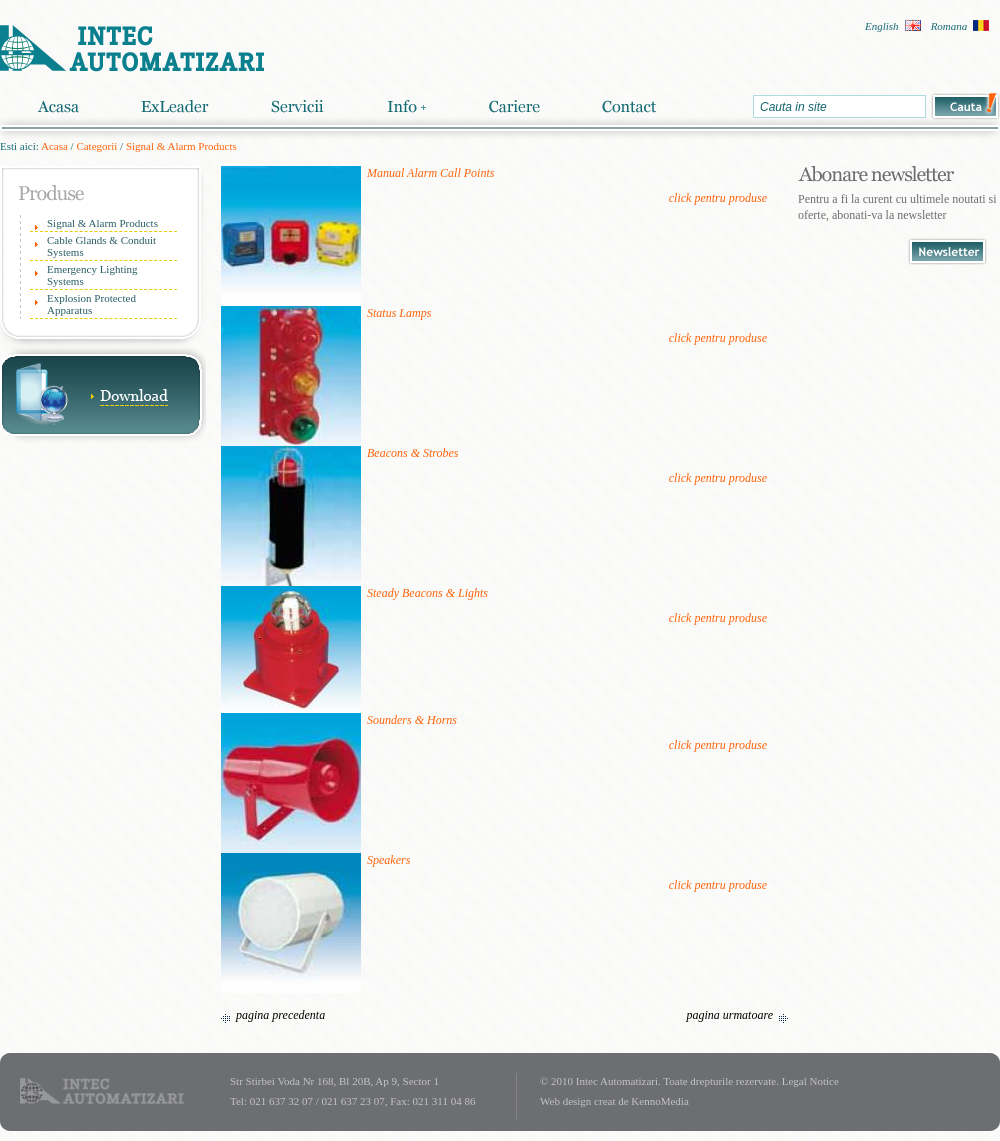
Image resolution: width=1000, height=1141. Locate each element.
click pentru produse (718, 198)
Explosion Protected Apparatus (91, 304)
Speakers (388, 860)
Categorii (96, 146)
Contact (629, 106)
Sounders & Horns (412, 720)
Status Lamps (399, 313)
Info (406, 106)
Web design (565, 1101)
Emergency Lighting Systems (92, 275)
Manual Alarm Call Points (430, 173)
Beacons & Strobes (413, 453)
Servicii (297, 106)
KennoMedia (659, 1101)
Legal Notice (810, 1081)
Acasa (58, 106)
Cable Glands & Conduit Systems (101, 246)
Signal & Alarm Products (181, 146)
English (882, 26)
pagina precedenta (280, 1015)
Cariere (514, 106)
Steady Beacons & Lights (427, 593)
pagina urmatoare (729, 1015)
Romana (949, 26)
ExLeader (175, 106)
